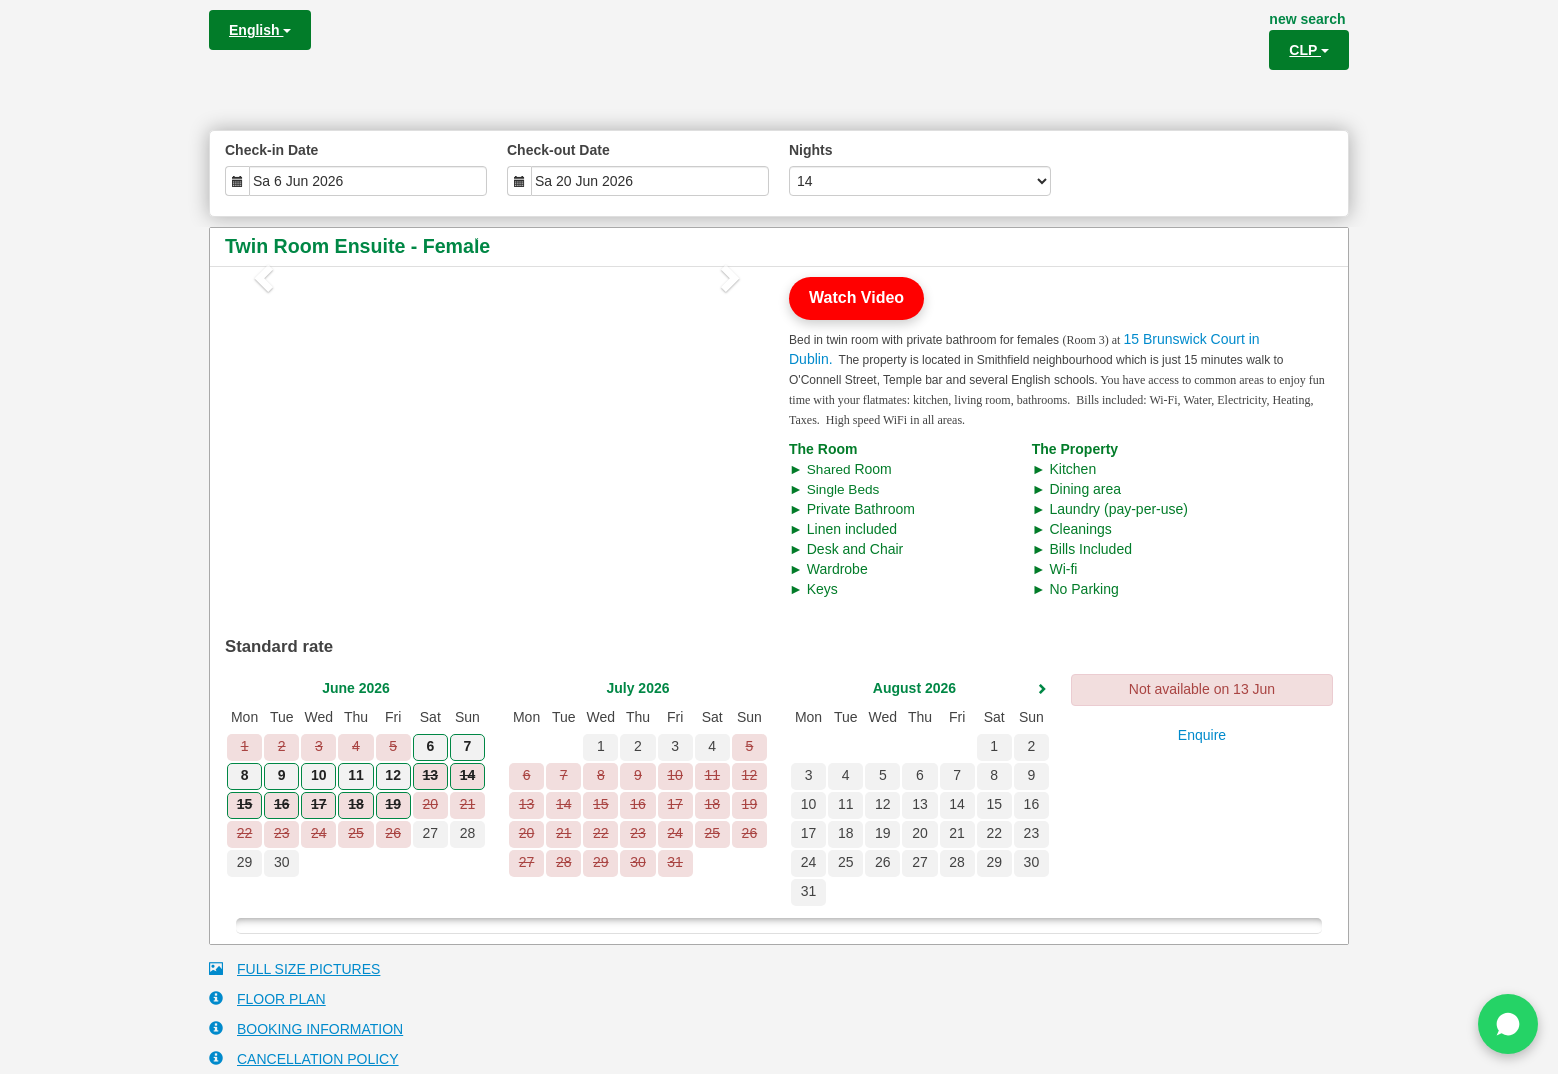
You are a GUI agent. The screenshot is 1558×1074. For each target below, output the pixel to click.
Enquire (1202, 735)
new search (1307, 19)
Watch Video (856, 297)
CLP (1309, 50)
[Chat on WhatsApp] (1508, 1024)
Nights (811, 150)
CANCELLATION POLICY (304, 1058)
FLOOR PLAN (267, 998)
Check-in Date (271, 150)
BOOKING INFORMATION (306, 1028)
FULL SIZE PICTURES (294, 968)
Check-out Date (558, 150)
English (260, 30)
